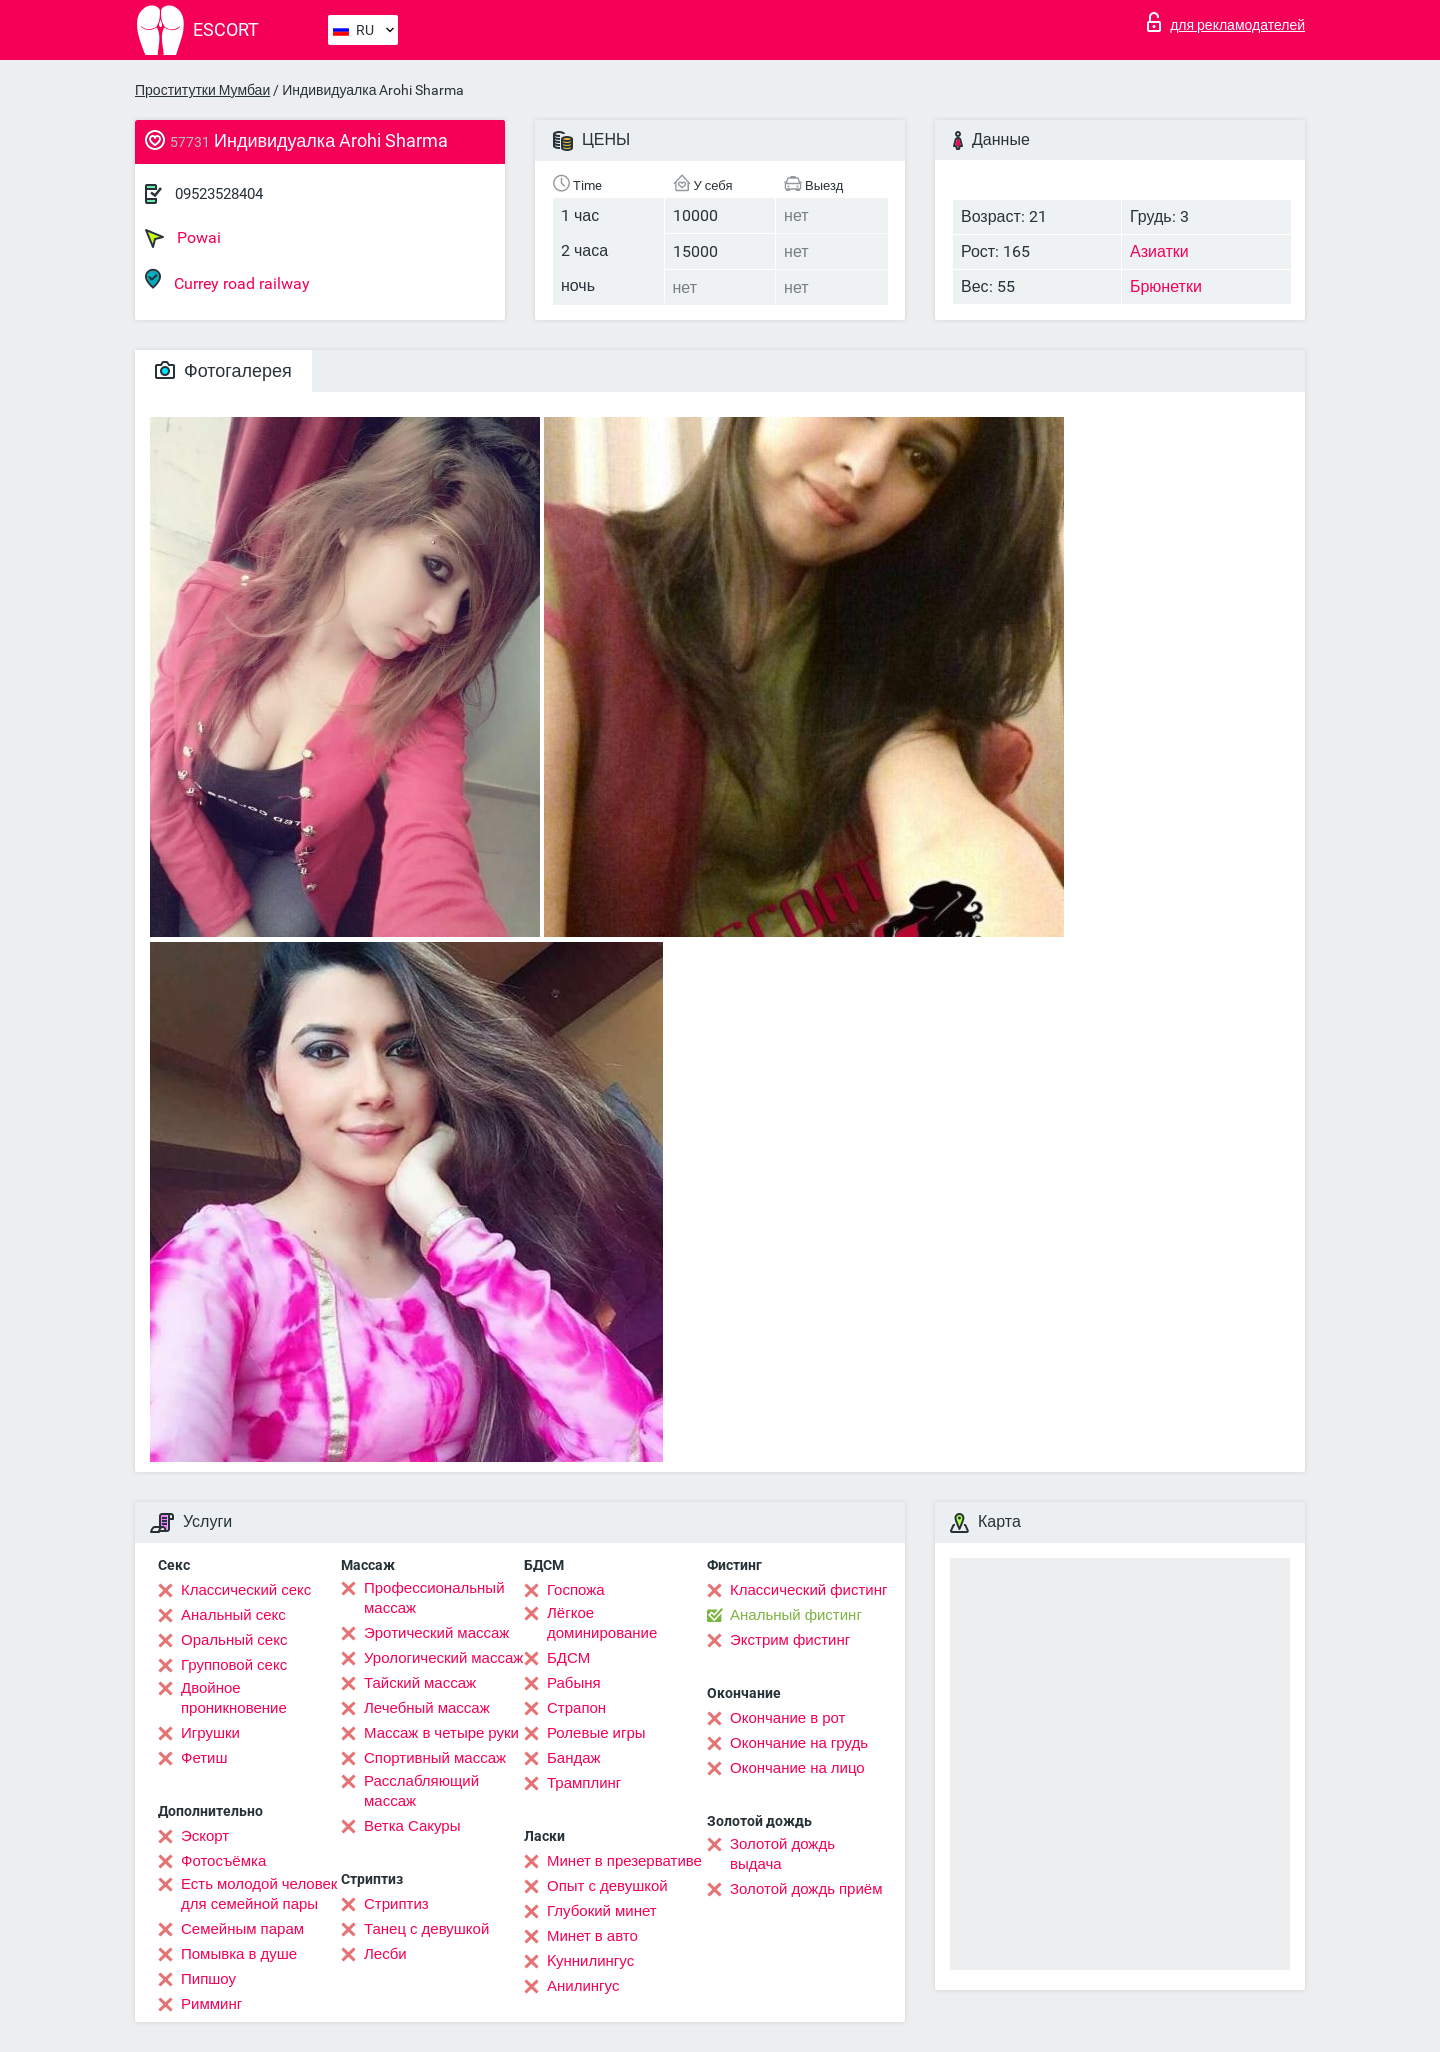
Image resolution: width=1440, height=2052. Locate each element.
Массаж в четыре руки (441, 1733)
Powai (183, 238)
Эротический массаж (436, 1633)
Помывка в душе (239, 1954)
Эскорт (205, 1836)
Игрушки (210, 1733)
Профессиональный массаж (434, 1598)
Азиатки (1159, 251)
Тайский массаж (420, 1683)
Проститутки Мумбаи (202, 90)
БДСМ (568, 1658)
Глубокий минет (602, 1911)
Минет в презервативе (624, 1861)
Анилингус (583, 1986)
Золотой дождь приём (806, 1889)
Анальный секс (233, 1615)
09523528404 (219, 194)
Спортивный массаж (435, 1758)
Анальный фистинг (796, 1615)
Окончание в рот (787, 1718)
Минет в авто (592, 1936)
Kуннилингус (590, 1961)
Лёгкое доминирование (602, 1623)
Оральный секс (234, 1640)
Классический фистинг (808, 1590)
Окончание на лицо (797, 1768)
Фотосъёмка (223, 1861)
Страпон (576, 1708)
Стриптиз (396, 1904)
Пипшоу (208, 1979)
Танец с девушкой (426, 1929)
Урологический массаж (443, 1658)
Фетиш (204, 1758)
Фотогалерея (223, 370)
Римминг (211, 2004)
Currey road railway (227, 280)
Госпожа (576, 1590)
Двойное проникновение (234, 1698)
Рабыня (574, 1683)
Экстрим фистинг (790, 1640)
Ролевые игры (596, 1733)
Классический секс (246, 1590)
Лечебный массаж (427, 1708)
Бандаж (574, 1758)
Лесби (385, 1954)
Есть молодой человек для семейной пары (259, 1894)
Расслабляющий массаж (421, 1791)
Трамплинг (584, 1783)
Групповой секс (234, 1665)
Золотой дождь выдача (782, 1854)
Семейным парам (242, 1929)
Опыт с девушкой (607, 1886)
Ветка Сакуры (412, 1826)
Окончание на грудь (799, 1743)
